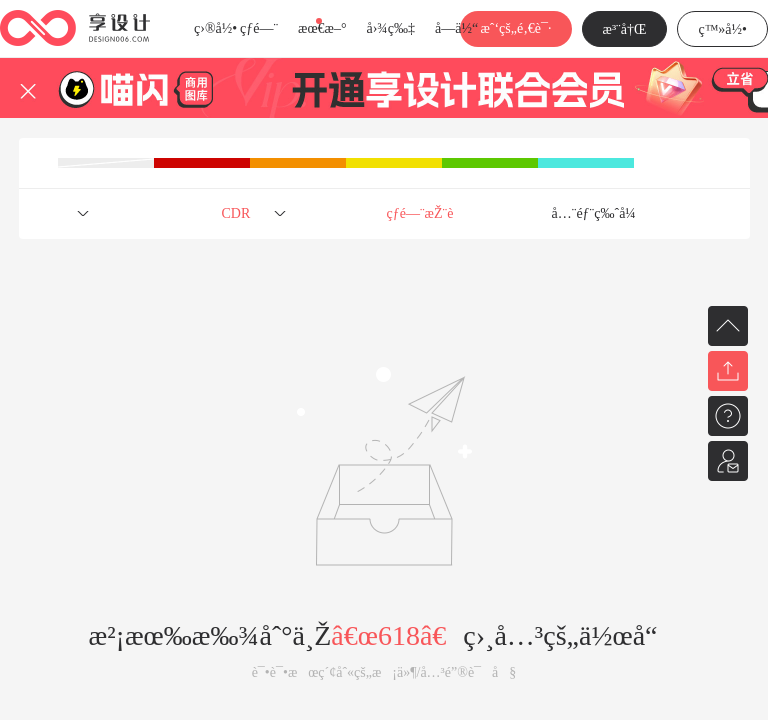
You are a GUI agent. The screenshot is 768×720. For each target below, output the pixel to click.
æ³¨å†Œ (625, 29)
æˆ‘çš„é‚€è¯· (515, 28)
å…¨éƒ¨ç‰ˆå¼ (599, 213)
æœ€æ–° (322, 28)
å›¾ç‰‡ (390, 28)
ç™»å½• (722, 29)
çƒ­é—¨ (259, 28)
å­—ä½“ (456, 28)
